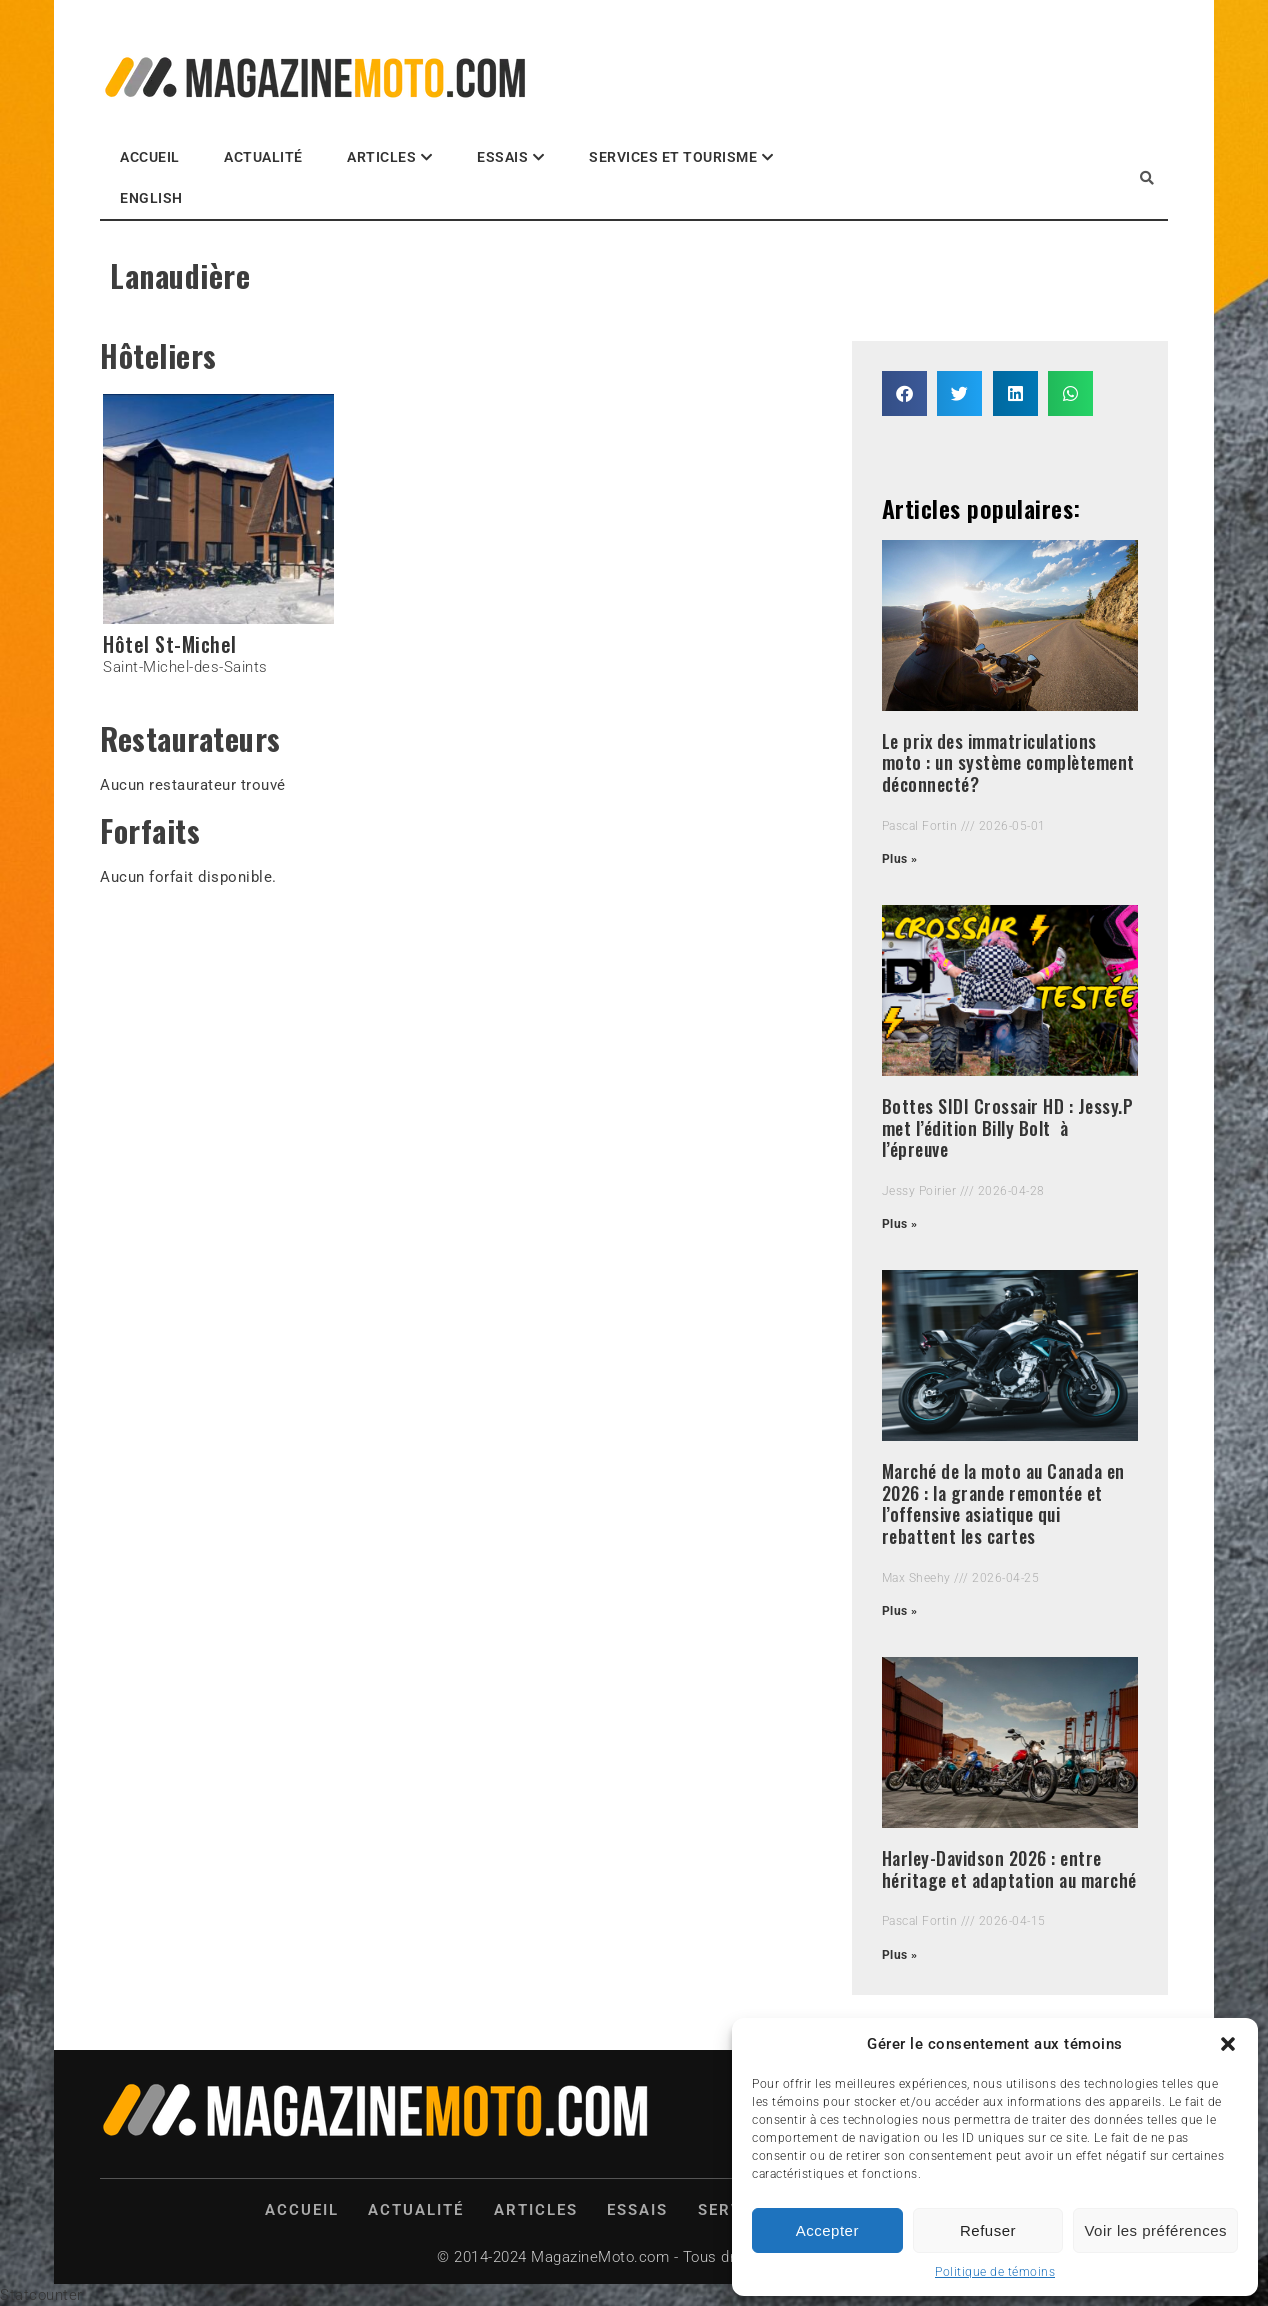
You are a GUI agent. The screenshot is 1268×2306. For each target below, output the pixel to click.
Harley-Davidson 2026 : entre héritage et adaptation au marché (1009, 1869)
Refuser (988, 2230)
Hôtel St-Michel (170, 644)
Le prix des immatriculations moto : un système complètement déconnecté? (1008, 762)
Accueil (150, 157)
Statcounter (41, 2295)
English (151, 198)
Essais (502, 157)
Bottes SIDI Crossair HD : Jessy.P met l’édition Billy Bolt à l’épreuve (1008, 1127)
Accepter (827, 2230)
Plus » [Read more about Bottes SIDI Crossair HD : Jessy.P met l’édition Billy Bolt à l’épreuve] (900, 1224)
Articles (381, 157)
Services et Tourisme (673, 157)
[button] (1228, 2044)
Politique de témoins (995, 2272)
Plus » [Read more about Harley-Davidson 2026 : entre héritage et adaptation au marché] (900, 1955)
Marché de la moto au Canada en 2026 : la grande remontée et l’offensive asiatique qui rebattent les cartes (1003, 1503)
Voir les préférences (1155, 2230)
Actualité (263, 157)
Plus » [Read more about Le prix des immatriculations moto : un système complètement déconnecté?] (900, 859)
